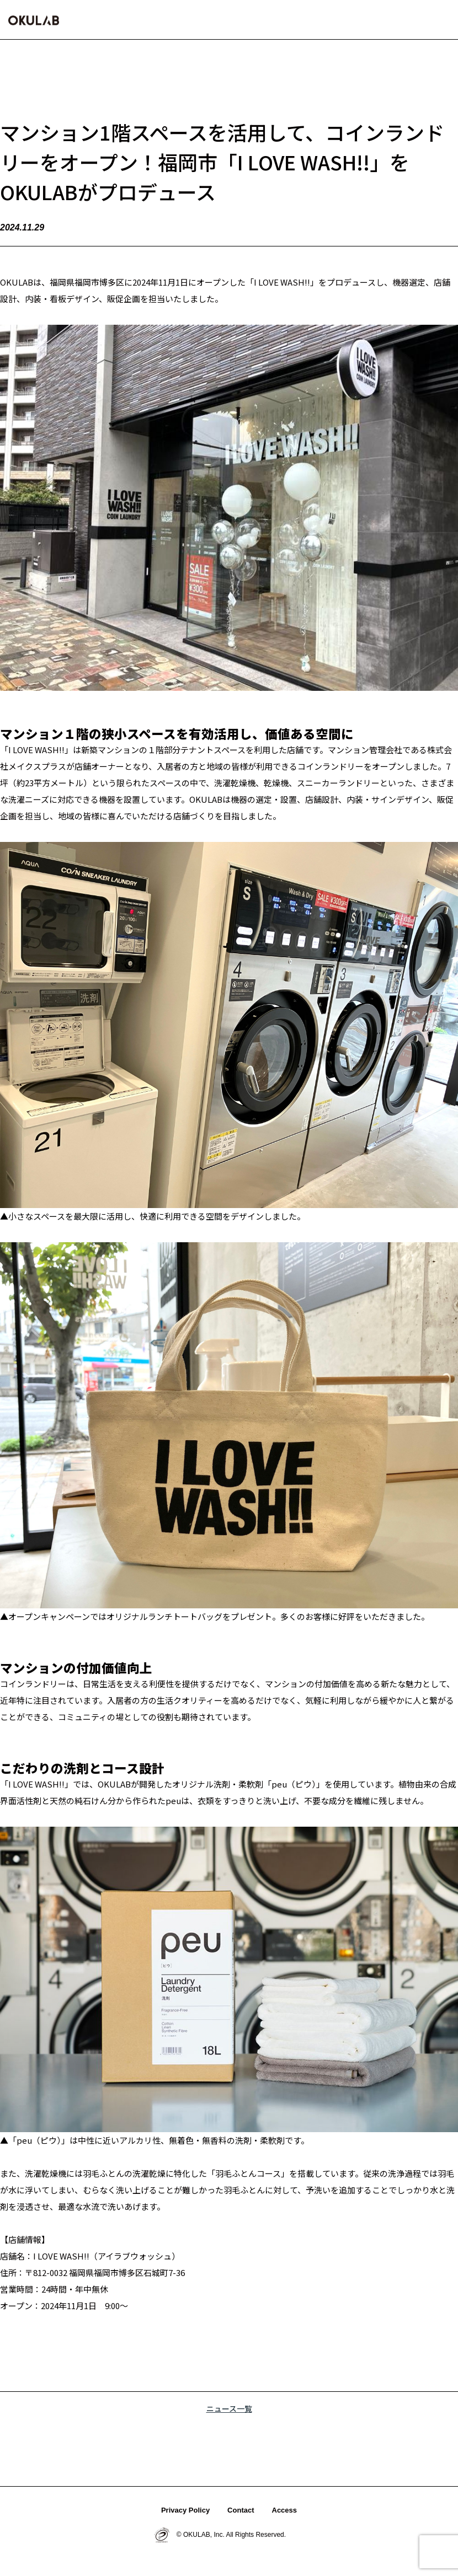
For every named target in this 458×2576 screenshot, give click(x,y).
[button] (441, 19)
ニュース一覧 (229, 2408)
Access (284, 2510)
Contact (240, 2510)
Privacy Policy (185, 2510)
